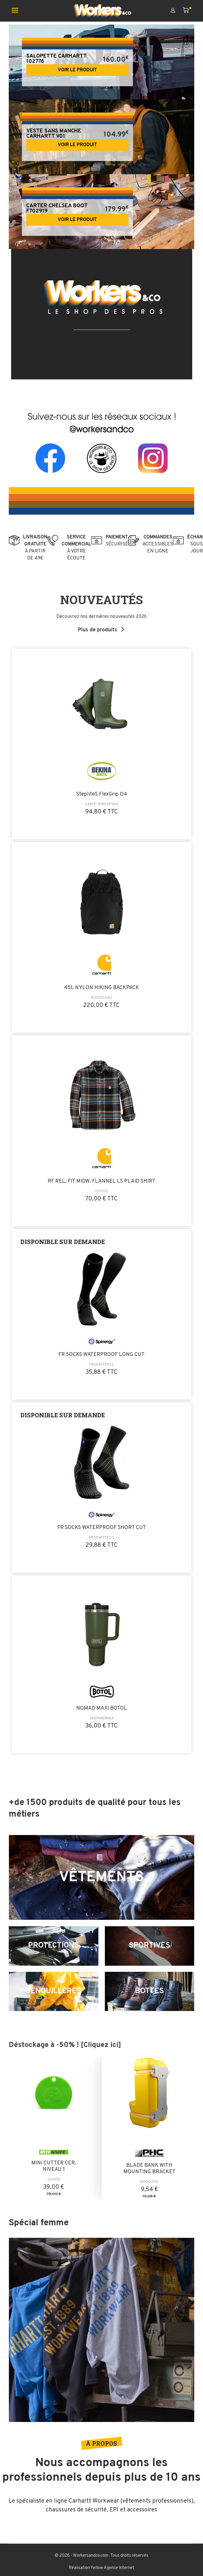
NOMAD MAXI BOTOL (101, 1708)
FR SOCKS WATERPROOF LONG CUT (101, 1354)
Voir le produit (77, 70)
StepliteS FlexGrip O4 (101, 794)
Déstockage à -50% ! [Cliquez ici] (65, 2045)
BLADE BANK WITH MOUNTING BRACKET (149, 2169)
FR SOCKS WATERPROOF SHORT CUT (101, 1528)
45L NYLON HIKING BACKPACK (101, 987)
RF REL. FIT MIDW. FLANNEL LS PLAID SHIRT (101, 1181)
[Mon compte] (177, 11)
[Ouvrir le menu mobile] (17, 11)
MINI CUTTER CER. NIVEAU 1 (53, 2166)
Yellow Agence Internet (112, 2568)
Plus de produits (97, 630)
